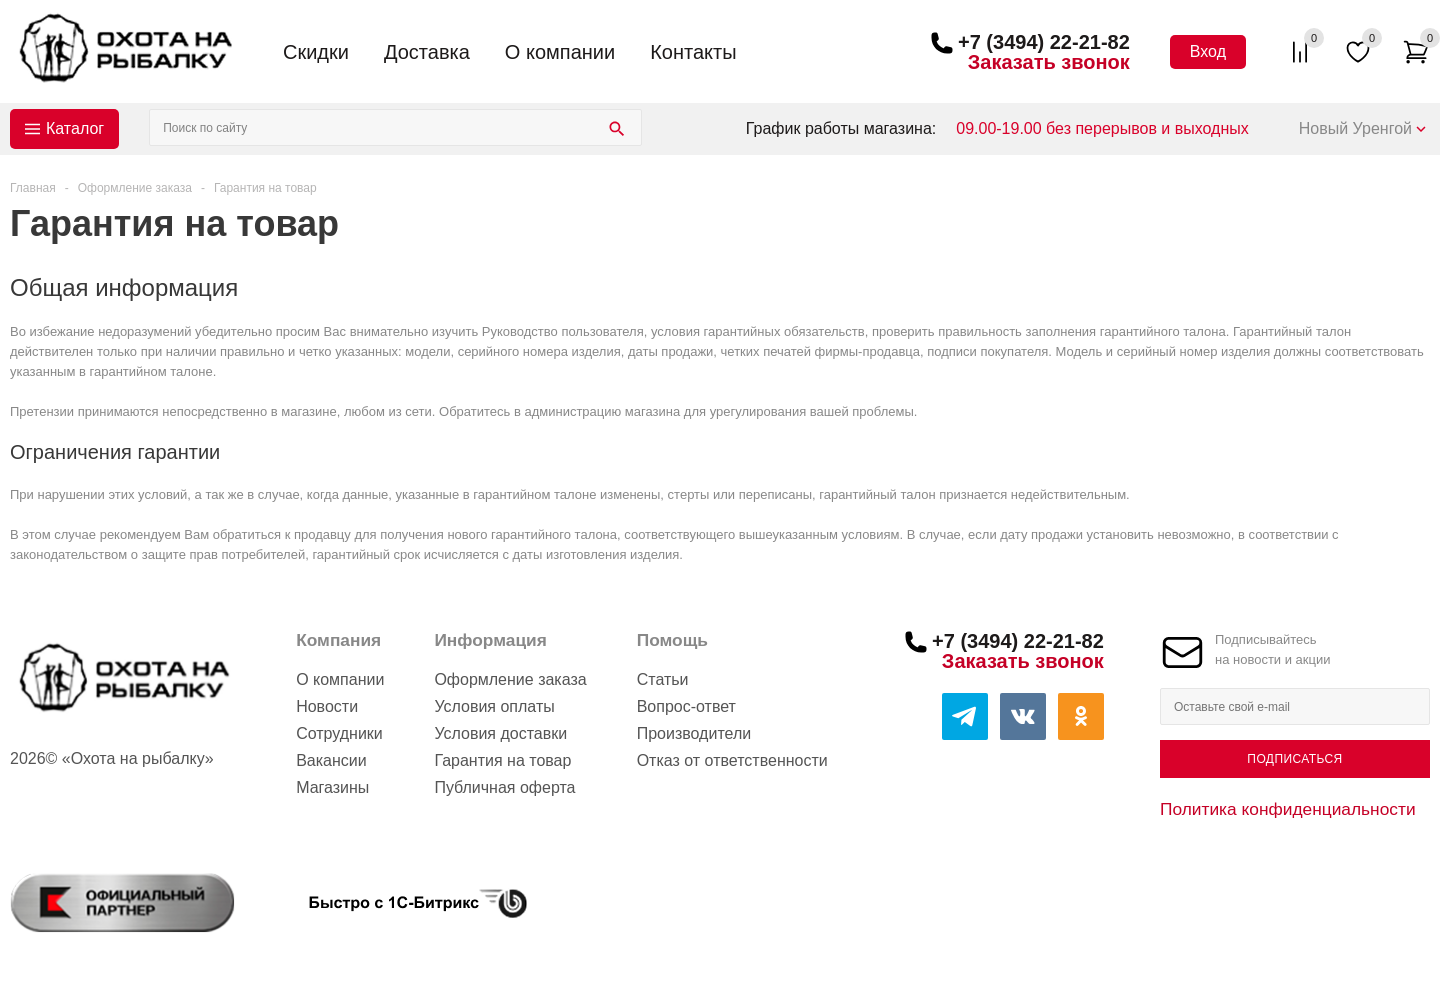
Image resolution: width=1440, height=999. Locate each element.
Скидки (316, 52)
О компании (560, 52)
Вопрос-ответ (686, 706)
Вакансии (331, 760)
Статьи (663, 679)
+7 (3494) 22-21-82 (1044, 42)
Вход (1208, 51)
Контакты (693, 52)
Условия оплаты (494, 706)
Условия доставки (500, 733)
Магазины (332, 787)
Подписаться (1294, 759)
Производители (694, 733)
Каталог (75, 128)
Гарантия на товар (502, 760)
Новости (327, 706)
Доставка (427, 52)
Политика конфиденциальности (1288, 809)
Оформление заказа (510, 679)
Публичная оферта (504, 787)
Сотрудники (339, 733)
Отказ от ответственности (732, 760)
